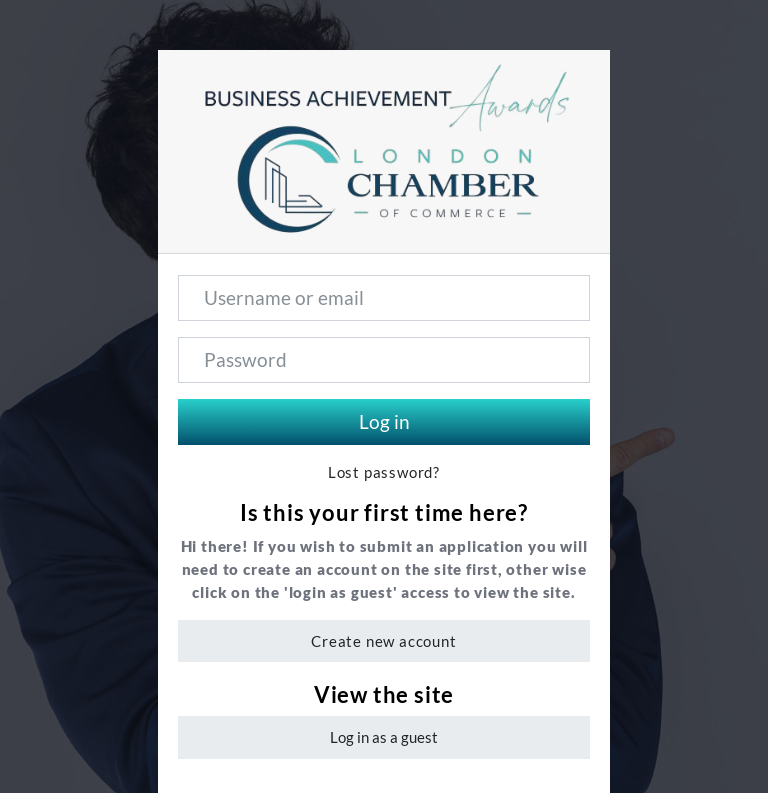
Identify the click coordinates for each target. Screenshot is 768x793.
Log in (384, 421)
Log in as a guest (384, 737)
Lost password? (384, 472)
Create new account (383, 641)
